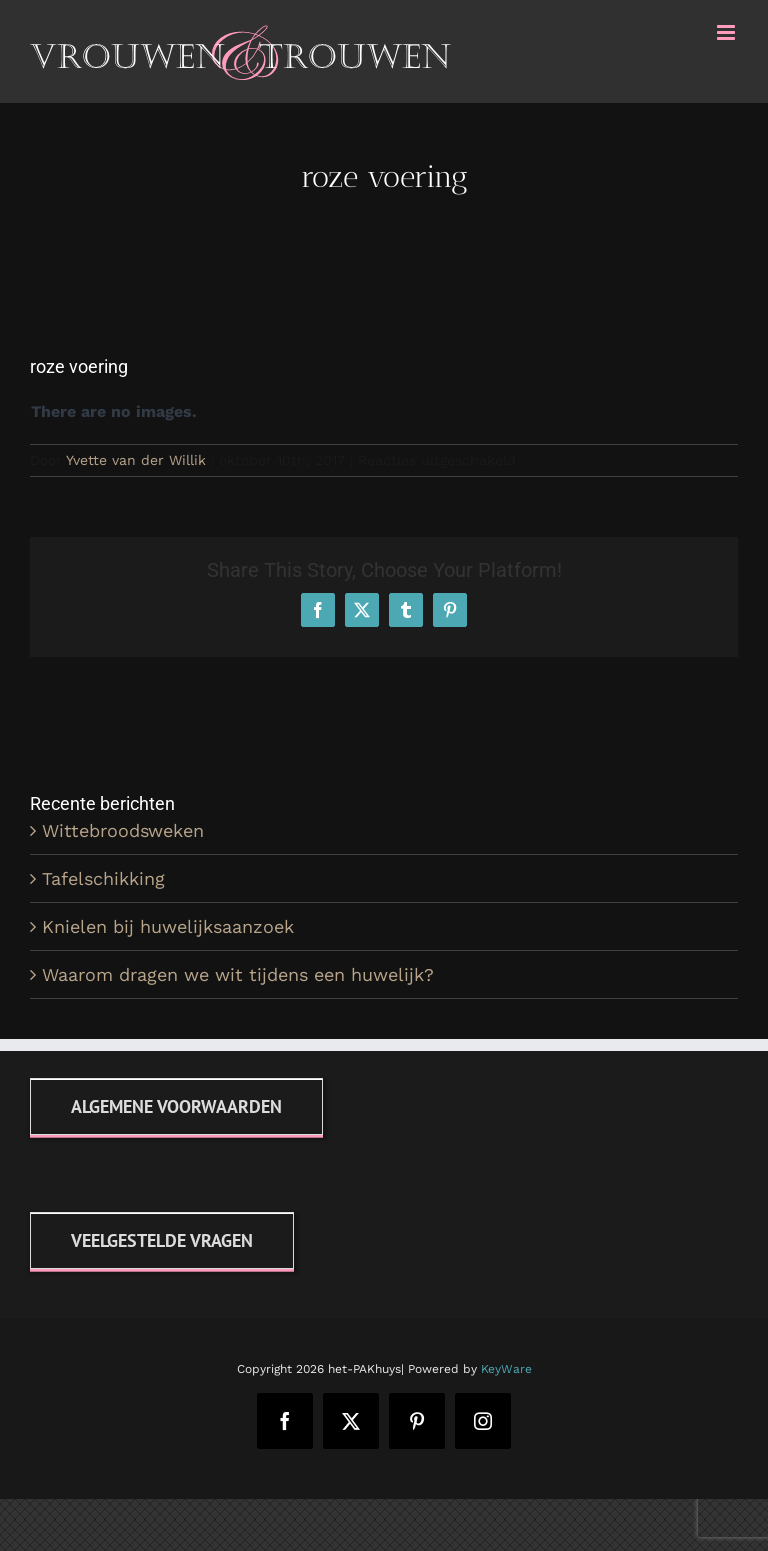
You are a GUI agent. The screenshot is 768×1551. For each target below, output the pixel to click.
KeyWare (506, 1369)
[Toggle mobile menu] (727, 32)
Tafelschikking (103, 878)
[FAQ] (162, 1240)
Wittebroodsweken (123, 830)
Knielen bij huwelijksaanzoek (168, 926)
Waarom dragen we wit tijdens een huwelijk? (238, 974)
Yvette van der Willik (136, 460)
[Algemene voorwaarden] (176, 1106)
